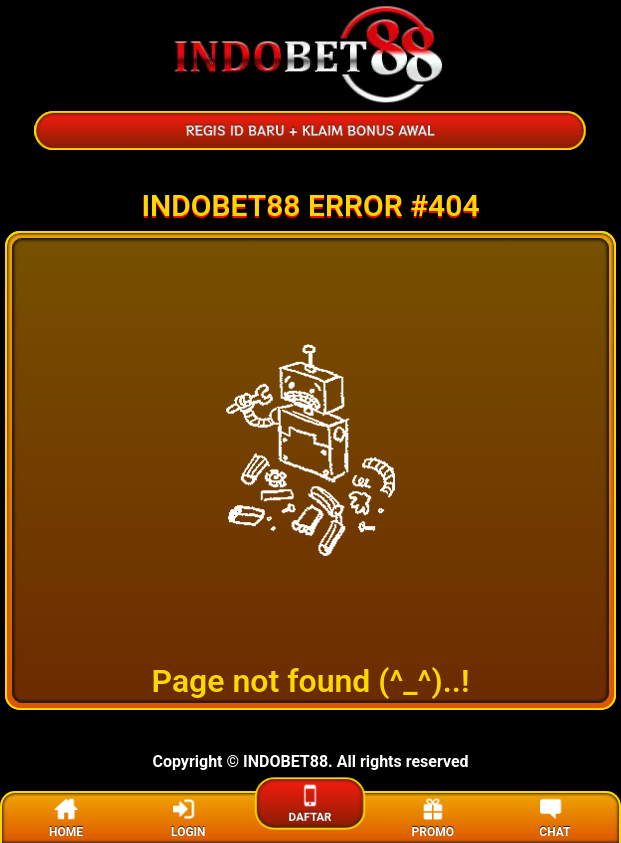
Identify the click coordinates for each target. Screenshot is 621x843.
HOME (66, 816)
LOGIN (188, 816)
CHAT (554, 816)
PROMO (432, 816)
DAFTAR (310, 802)
